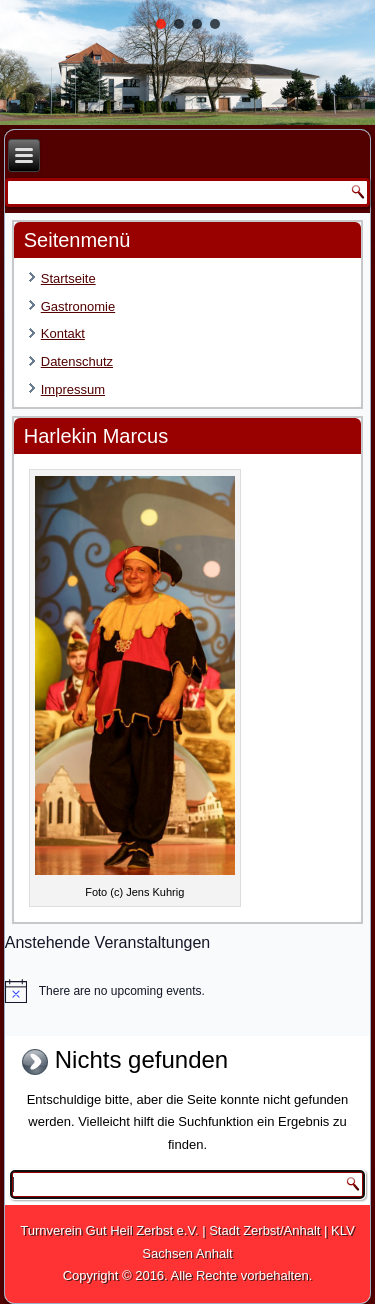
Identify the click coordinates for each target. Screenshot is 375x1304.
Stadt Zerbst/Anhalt (264, 1230)
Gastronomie (78, 306)
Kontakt (63, 333)
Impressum (73, 389)
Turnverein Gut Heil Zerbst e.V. (109, 1230)
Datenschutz (77, 361)
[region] (187, 62)
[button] (161, 24)
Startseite (68, 278)
